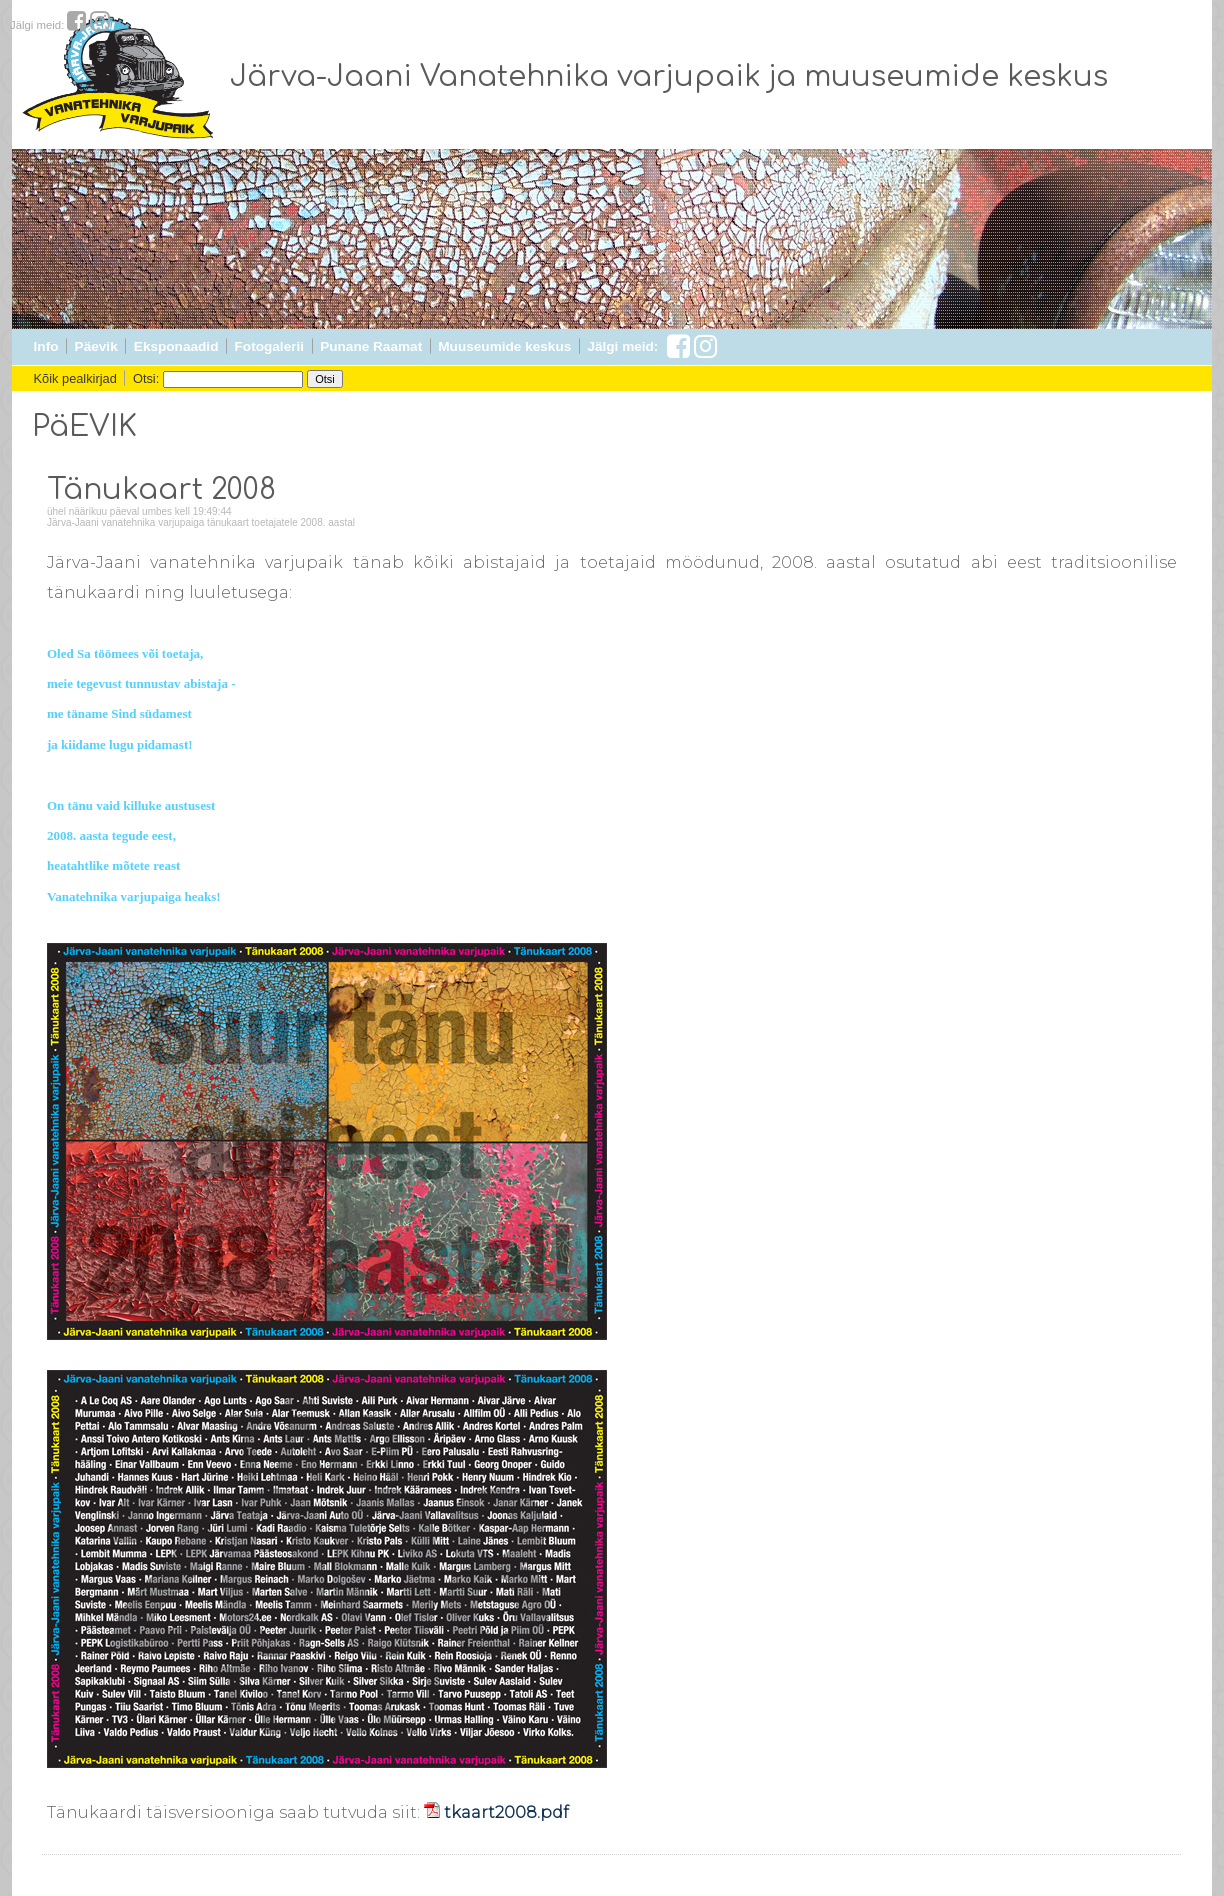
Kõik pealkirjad (75, 378)
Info (46, 346)
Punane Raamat (371, 346)
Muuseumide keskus (504, 346)
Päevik (96, 346)
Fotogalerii (269, 346)
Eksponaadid (176, 346)
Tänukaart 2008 (161, 490)
